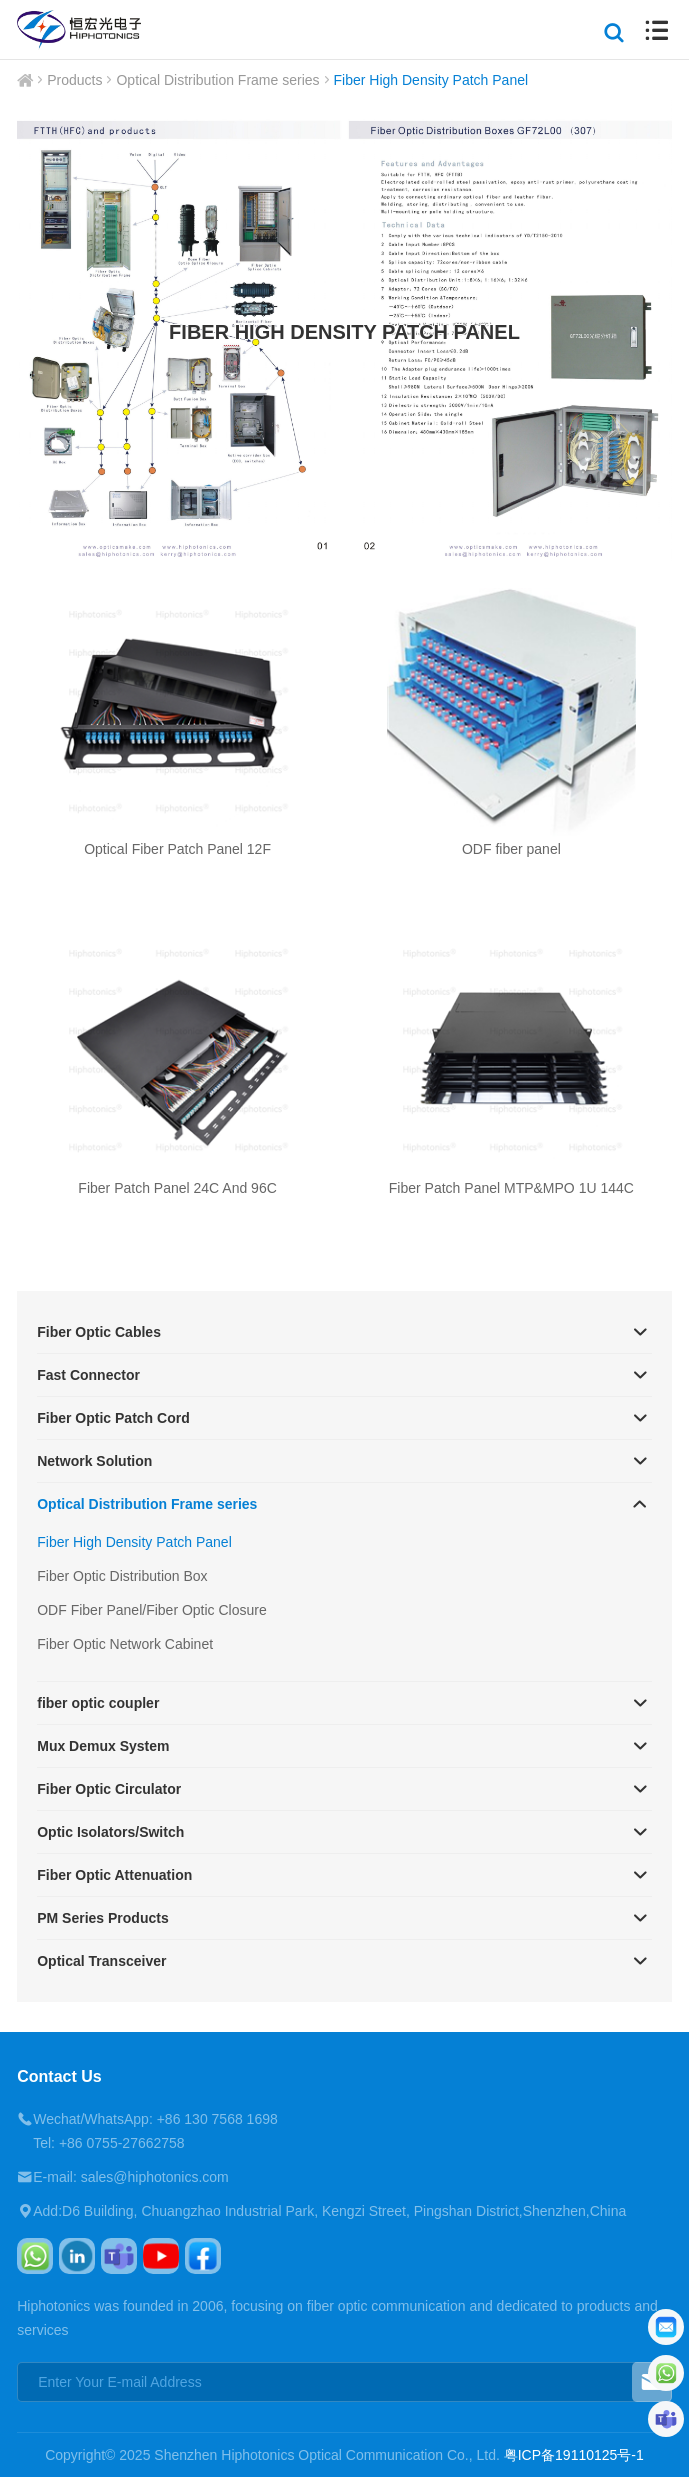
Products (74, 80)
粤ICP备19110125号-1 (574, 2455)
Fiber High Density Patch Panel (431, 80)
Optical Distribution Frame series (217, 80)
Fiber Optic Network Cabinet (125, 1644)
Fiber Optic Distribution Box (122, 1576)
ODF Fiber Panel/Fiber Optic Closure (152, 1610)
